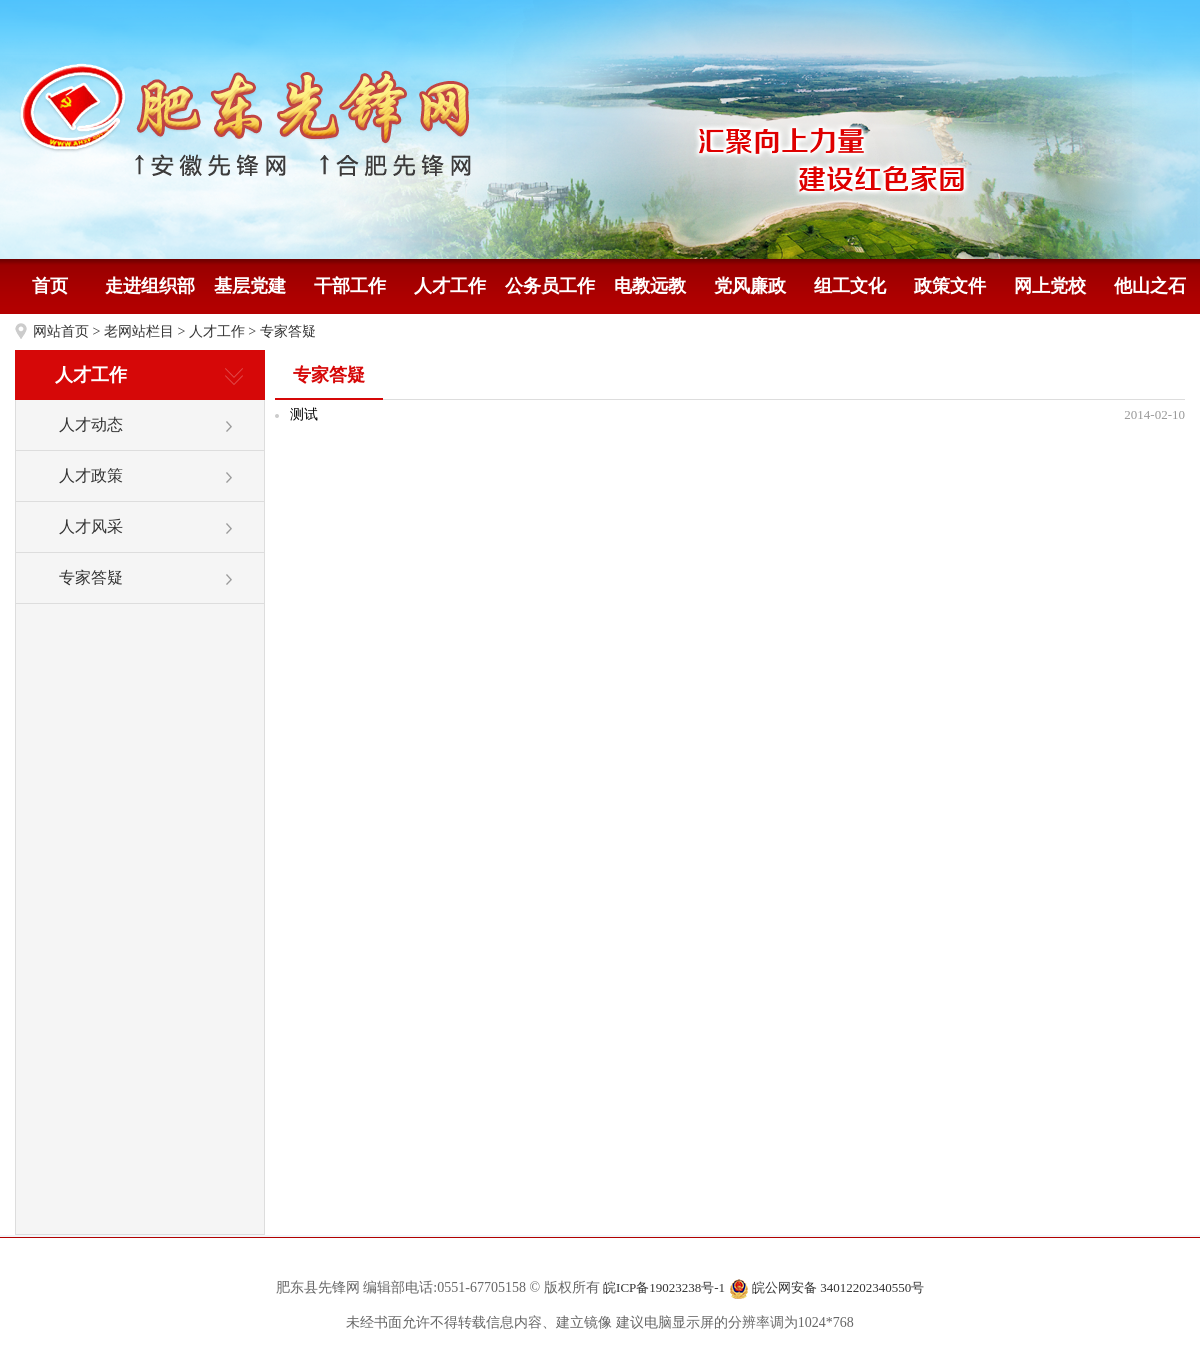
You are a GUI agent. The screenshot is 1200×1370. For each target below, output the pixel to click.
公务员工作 (550, 286)
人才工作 (450, 286)
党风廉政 (750, 286)
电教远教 (650, 286)
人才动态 (91, 424)
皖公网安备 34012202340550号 (827, 1289)
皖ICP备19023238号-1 (664, 1287)
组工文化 (850, 286)
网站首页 (61, 331)
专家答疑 (288, 331)
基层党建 (250, 286)
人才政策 (91, 475)
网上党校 (1050, 286)
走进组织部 (150, 286)
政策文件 (950, 286)
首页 (50, 286)
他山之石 (1150, 286)
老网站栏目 (139, 331)
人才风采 (91, 526)
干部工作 (350, 286)
